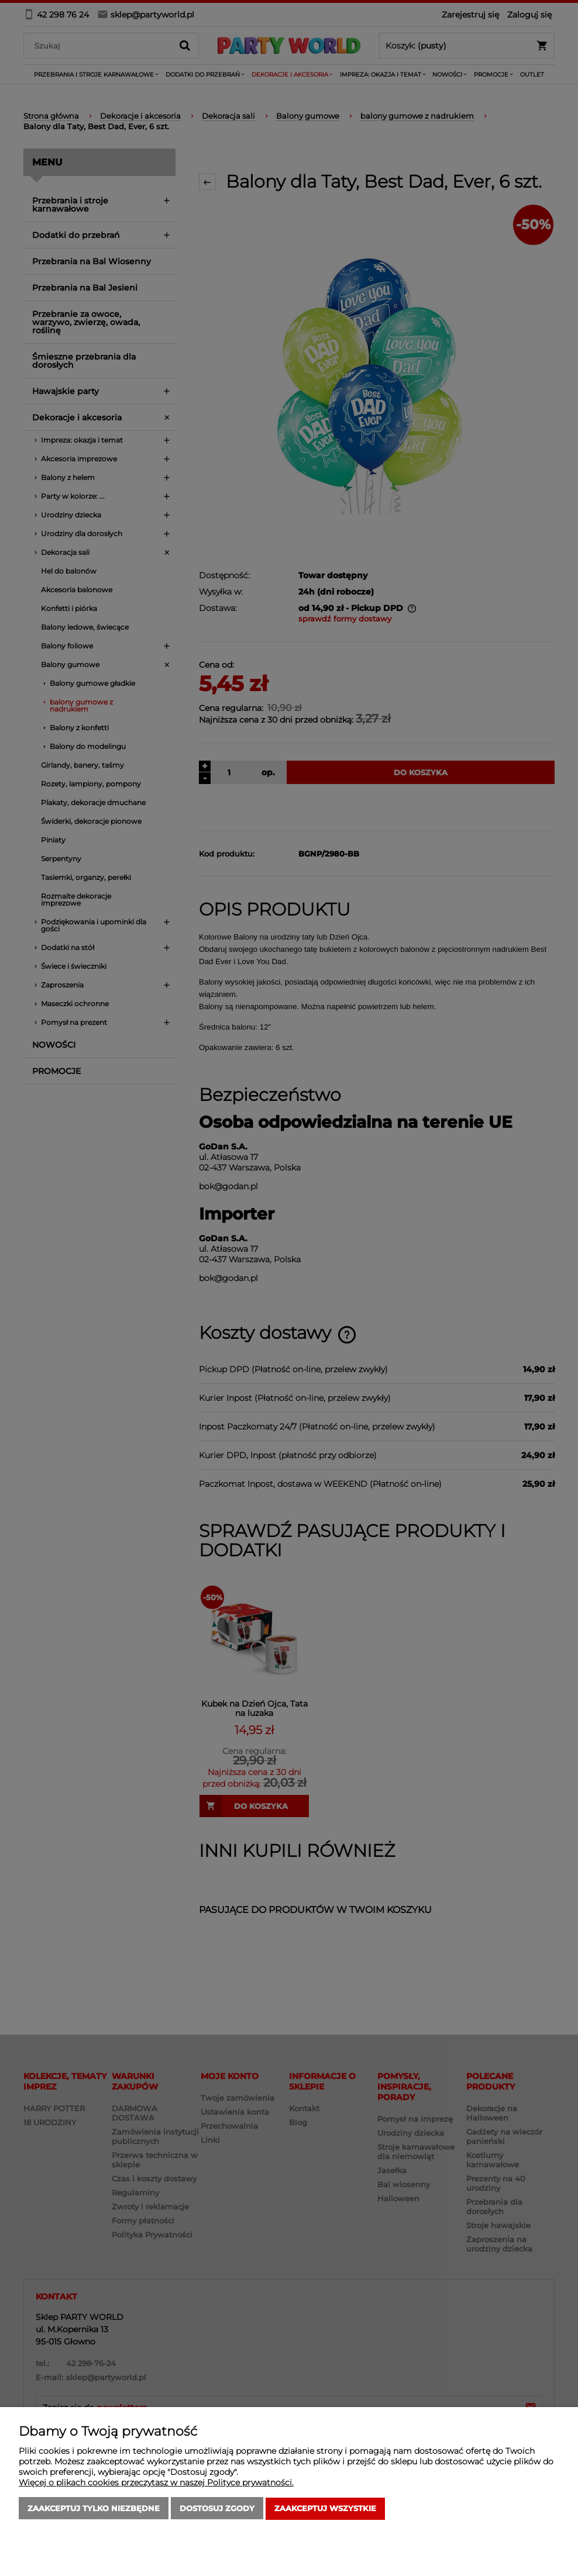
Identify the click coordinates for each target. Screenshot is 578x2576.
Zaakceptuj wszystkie (325, 2508)
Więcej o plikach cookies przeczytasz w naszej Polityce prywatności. (156, 2483)
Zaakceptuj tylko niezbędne (93, 2508)
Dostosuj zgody (217, 2508)
